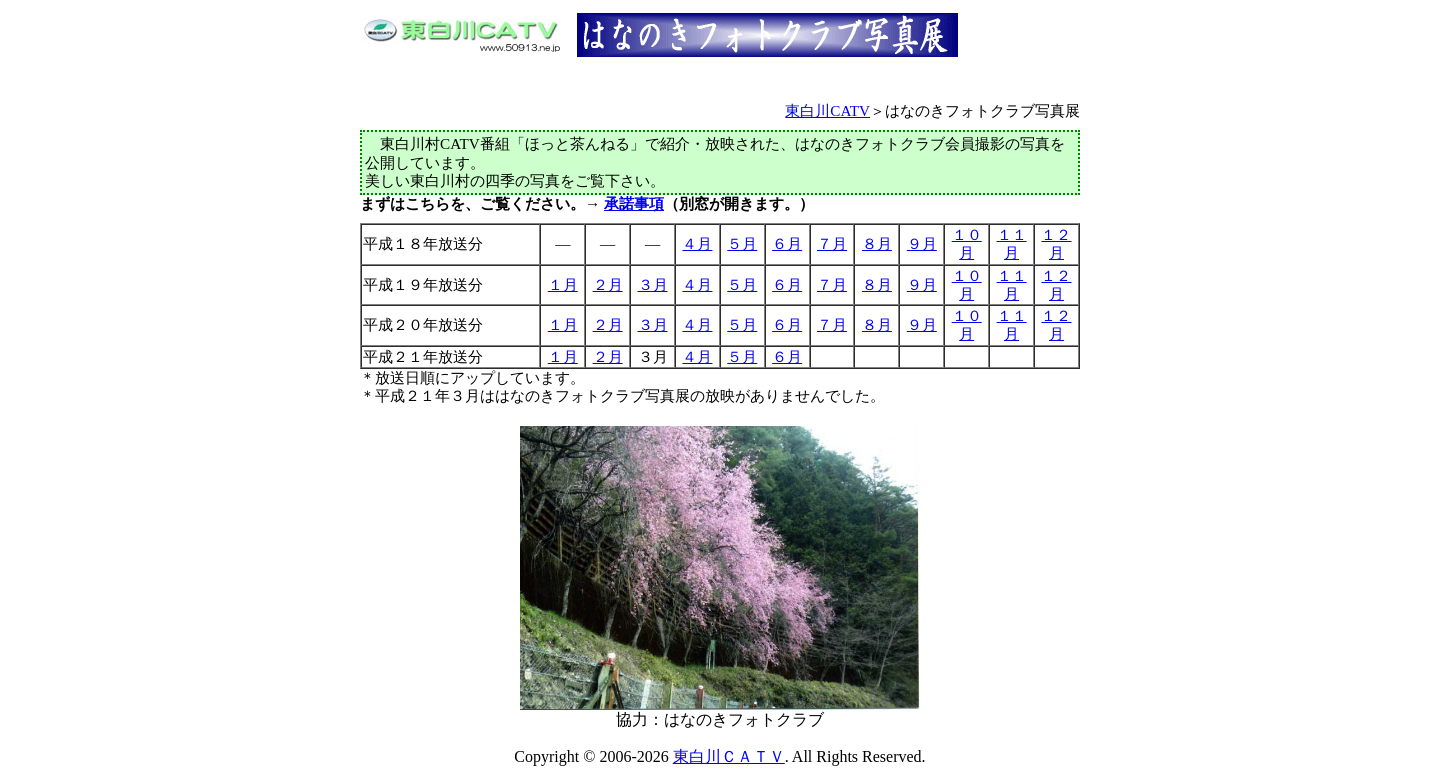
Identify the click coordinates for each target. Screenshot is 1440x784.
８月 (877, 243)
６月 (787, 243)
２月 (608, 284)
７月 (832, 243)
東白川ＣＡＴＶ (729, 756)
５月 (742, 243)
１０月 (967, 243)
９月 (922, 243)
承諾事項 (634, 203)
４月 (697, 243)
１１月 (1012, 243)
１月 (563, 284)
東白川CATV (827, 110)
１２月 (1056, 243)
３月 (653, 284)
